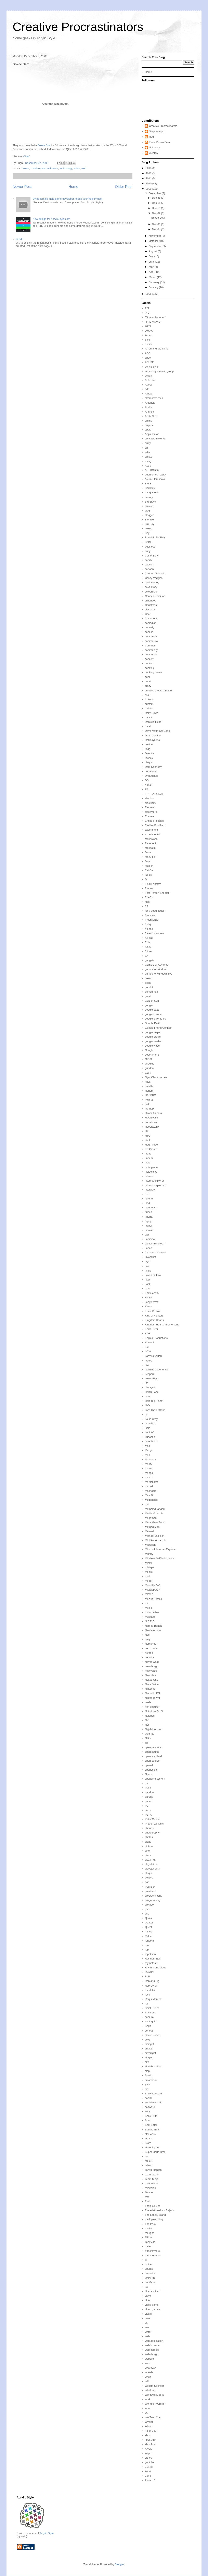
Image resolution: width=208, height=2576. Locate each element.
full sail (149, 937)
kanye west (151, 1301)
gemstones (151, 991)
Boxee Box (44, 145)
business (150, 546)
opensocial (151, 1769)
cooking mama (153, 672)
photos (149, 1837)
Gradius (149, 1063)
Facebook (150, 843)
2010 (149, 183)
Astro (148, 465)
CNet (26, 156)
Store (148, 2142)
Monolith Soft (152, 1585)
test (147, 2196)
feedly (148, 874)
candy (148, 560)
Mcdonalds (151, 1499)
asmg (148, 461)
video (77, 168)
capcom (149, 564)
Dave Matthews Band (157, 730)
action (148, 375)
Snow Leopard (153, 2093)
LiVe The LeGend (155, 1410)
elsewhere (151, 811)
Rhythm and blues (155, 1967)
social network (153, 2102)
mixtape (149, 1567)
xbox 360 (150, 2439)
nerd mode (151, 1648)
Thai (147, 2201)
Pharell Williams (154, 1823)
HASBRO (150, 1095)
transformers (152, 2250)
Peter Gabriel (152, 1819)
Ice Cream (151, 1149)
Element (150, 807)
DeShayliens (152, 739)
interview (150, 1189)
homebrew (151, 1122)
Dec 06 (156, 224)
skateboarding (153, 2066)
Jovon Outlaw (153, 1275)
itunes (148, 1212)
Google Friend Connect (158, 1027)
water (148, 2331)
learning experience (156, 1369)
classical (150, 609)
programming (152, 1900)
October (154, 240)
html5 (148, 1140)
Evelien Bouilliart (154, 825)
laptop (148, 1360)
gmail (148, 996)
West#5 (153, 152)
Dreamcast (151, 775)
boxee (25, 168)
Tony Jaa (150, 2241)
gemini (149, 987)
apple (148, 429)
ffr (146, 879)
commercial (151, 641)
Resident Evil (152, 1958)
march (148, 1477)
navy (147, 1639)
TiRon (148, 2237)
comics (149, 631)
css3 (147, 695)
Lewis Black (152, 1378)
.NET (148, 312)
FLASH (149, 897)
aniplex (149, 425)
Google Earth (152, 1023)
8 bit (147, 339)
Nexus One (151, 1679)
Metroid (149, 1531)
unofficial (150, 2282)
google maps (152, 1032)
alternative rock (154, 398)
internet (149, 1176)
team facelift (152, 2174)
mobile (149, 1571)
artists (148, 456)
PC (146, 1805)
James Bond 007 (155, 1243)
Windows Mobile (154, 2394)
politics (149, 1877)
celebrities (151, 591)
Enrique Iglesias (154, 820)
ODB (148, 1738)
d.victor (149, 708)
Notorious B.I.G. (154, 1711)
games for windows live (158, 973)
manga (149, 1472)
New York (150, 1675)
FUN (147, 942)
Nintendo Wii (152, 1697)
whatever (150, 2367)
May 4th (149, 1495)
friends (149, 928)
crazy (148, 685)
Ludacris (150, 1436)
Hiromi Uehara (153, 1113)
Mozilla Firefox (153, 1598)
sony (147, 2111)
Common (150, 645)
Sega (148, 2025)
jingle (148, 1270)
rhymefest (150, 1963)
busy (147, 551)
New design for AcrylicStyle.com (51, 218)
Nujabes (150, 1715)
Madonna (150, 1459)
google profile (153, 1036)
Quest (148, 1927)
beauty (149, 497)
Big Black (150, 501)
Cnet (147, 614)
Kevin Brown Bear (159, 142)
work (147, 2399)
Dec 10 (156, 208)
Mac (147, 1445)
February (154, 282)
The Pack (150, 2224)
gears (148, 978)
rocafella (150, 1990)
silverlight (150, 2053)
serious (149, 2030)
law (147, 1365)
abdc (148, 357)
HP (146, 1131)
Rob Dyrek (151, 1985)
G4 (146, 955)
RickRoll (150, 1972)
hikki (147, 1104)
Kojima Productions (156, 1337)
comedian (150, 622)
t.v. (146, 2156)
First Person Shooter (157, 892)
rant (147, 1945)
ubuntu (149, 2268)
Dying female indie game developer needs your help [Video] (67, 198)
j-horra (149, 1216)
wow (147, 2408)
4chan (148, 335)
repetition (150, 1954)
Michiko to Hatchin (155, 1540)
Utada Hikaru (152, 2291)
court (148, 681)
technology (66, 168)
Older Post (123, 187)
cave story (151, 586)
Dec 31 (156, 197)
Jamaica (150, 1239)
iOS (147, 1194)
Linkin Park (151, 1391)
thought (149, 2232)
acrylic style (151, 366)
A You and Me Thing (156, 348)
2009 (149, 188)
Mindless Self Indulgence (159, 1558)
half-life (149, 1086)
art (146, 447)
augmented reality (155, 474)
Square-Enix (152, 2129)
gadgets (149, 960)
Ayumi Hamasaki (155, 479)
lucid (147, 1427)
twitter (148, 2264)
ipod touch (151, 1207)
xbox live (150, 2444)
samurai (149, 2017)
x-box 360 (150, 2430)
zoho (148, 2471)
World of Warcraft (155, 2403)
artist (148, 452)
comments (151, 636)
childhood (150, 600)
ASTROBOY (152, 470)
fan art (148, 852)
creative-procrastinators (44, 168)
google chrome (153, 1014)
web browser (152, 2345)
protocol (149, 1904)
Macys (149, 1450)
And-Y (148, 407)
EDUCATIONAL (154, 793)
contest (149, 663)
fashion (149, 865)
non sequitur (152, 1706)
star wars (150, 2134)
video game (151, 2304)
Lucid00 (149, 1432)
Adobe (149, 384)
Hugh (152, 136)
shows (148, 2048)
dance (148, 717)
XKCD (148, 2448)
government (152, 1054)
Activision (150, 380)
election (149, 798)
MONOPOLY (152, 1589)
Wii (146, 2381)
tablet (148, 2160)
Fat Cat (149, 870)
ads (147, 389)
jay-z (147, 1261)
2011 (149, 178)
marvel (149, 1486)
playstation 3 (152, 1868)
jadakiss (149, 1230)
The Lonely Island (155, 2214)
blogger (149, 515)
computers (151, 654)
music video (152, 1612)
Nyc (147, 1724)
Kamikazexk (152, 1293)
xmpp (148, 2453)
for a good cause (155, 910)
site (147, 2061)
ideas (148, 1153)
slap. (147, 2070)
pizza (148, 1855)
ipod (147, 1203)
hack (147, 1081)
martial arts (151, 1481)
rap (147, 1949)
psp (147, 1913)
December (155, 193)
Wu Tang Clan (153, 2417)
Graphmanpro (157, 131)
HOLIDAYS (151, 1117)
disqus (149, 762)
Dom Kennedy (153, 766)
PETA (148, 1814)
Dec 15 (156, 202)
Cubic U (149, 699)
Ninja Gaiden (152, 1684)
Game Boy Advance (156, 964)
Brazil (148, 541)
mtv (147, 1603)
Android (149, 411)
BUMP (20, 239)
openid (149, 1765)
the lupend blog (154, 2219)
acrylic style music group (159, 371)
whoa (148, 2376)
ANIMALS (150, 416)
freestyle (150, 915)
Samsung (150, 2012)
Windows (150, 2390)
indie (147, 1162)
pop (147, 1882)
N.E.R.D (150, 1621)
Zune (148, 2475)
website (149, 2358)
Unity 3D (150, 2277)
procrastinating (153, 1895)
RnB (147, 1976)
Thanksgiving (152, 2205)
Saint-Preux (152, 2008)
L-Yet (148, 1351)
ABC (147, 353)
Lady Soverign (153, 1355)
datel (148, 726)
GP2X (148, 1059)
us (146, 2286)
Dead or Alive (152, 735)
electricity (150, 802)
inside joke (151, 1171)
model (148, 1580)
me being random (155, 1508)
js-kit (147, 1288)
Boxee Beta (158, 217)
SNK (147, 2084)
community (151, 650)
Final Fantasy (153, 883)
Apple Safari (152, 434)
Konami (149, 1342)
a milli (148, 344)
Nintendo (150, 1688)
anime (148, 420)
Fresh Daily (151, 919)
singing (149, 2057)
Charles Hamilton (155, 596)
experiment (151, 829)
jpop (147, 1279)
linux (147, 1396)
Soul (147, 2120)
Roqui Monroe (153, 1999)
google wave (152, 1045)
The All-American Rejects (159, 2210)
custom (149, 703)
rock (147, 1994)
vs (146, 2322)
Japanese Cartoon (155, 1252)
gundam (149, 1068)
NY (146, 1720)
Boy (147, 532)
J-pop (148, 1221)
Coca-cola (151, 618)
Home (73, 187)
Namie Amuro (153, 1630)
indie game (151, 1167)
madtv (148, 1463)
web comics (152, 2349)
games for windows (156, 969)
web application (154, 2340)
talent (148, 2165)
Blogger (119, 2564)
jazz (147, 1266)
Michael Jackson (154, 1535)
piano (148, 1841)
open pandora (153, 1747)
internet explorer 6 (155, 1185)
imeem (149, 1158)
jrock (147, 1284)
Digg (147, 748)
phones (149, 1828)
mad (147, 1455)
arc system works (155, 438)
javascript (150, 1256)
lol (146, 1414)
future (148, 951)
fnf (146, 906)
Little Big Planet (154, 1400)
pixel (147, 1850)
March (153, 277)
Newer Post (22, 187)
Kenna (149, 1306)
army (148, 443)
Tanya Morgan (153, 2169)
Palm (148, 1787)
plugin (148, 1873)
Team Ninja (151, 2179)
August (153, 251)
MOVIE (149, 1594)
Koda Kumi (151, 1329)
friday (148, 924)
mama (148, 1468)
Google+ (150, 1050)
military (149, 1553)
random (149, 1940)
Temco (149, 2192)
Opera (148, 1774)
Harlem (149, 1090)
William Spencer (154, 2385)
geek (148, 982)
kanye (148, 1297)
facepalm (150, 847)
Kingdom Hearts (154, 1320)
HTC (147, 1135)
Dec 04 (156, 229)
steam (148, 2138)
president (150, 1891)
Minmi (148, 1562)
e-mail (148, 784)
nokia (148, 1702)
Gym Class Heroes (156, 1077)
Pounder (150, 1886)
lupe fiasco (151, 1441)
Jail (147, 1234)
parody (149, 1796)
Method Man (152, 1526)
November (155, 235)
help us (149, 1099)
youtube (149, 2462)
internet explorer (154, 1180)
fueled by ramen (154, 933)
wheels (149, 2372)
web (83, 168)
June (152, 261)
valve (148, 2295)
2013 (149, 168)
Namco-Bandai (153, 1625)
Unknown (154, 147)
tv (146, 2259)
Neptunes (150, 1643)
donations (150, 771)
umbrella (150, 2273)
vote (147, 2318)
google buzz (152, 1009)
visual (148, 2313)
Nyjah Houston (153, 1729)
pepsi (148, 1810)
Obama (149, 1733)
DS (146, 780)
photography (152, 1832)
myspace (150, 1616)
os (146, 1783)
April (152, 271)
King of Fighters (154, 1315)
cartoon (149, 569)
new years (151, 1670)
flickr (147, 901)
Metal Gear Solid (155, 1522)
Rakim (148, 1936)
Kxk (147, 1346)
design (149, 744)
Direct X (149, 753)
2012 (149, 173)
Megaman (151, 1517)
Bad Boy (150, 488)
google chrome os (155, 1018)
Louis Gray (151, 1419)
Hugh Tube (151, 1144)
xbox (147, 2435)
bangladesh (151, 492)
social (148, 2098)
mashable (150, 1490)
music (148, 1607)
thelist (148, 2228)
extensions (151, 838)
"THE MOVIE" (153, 321)
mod (147, 1576)
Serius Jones (152, 2035)
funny (148, 946)
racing (148, 1931)
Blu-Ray (149, 524)
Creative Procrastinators (78, 27)
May (152, 266)
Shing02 (150, 2044)
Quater (149, 1922)
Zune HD (150, 2480)
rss (146, 2003)
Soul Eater (151, 2124)
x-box (148, 2426)
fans (147, 861)
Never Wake (152, 1661)
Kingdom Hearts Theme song (162, 1324)
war (147, 2327)
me (146, 1504)
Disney (149, 757)
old (146, 1742)
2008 (149, 293)
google (149, 1005)
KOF (147, 1333)
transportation (153, 2255)
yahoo (148, 2457)
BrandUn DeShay (155, 537)
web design (151, 2354)
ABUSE (149, 362)
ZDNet (149, 2466)
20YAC (149, 330)
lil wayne (150, 1387)
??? (147, 308)
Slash (148, 2075)
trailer (148, 2246)
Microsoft (150, 1544)
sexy (147, 2039)
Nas (147, 1634)
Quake (149, 1918)
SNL (147, 2089)
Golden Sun (152, 1000)
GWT (148, 1072)
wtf (146, 2412)
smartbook (151, 2080)
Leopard (150, 1374)
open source (152, 1751)
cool (147, 676)
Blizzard (149, 506)
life (146, 1382)
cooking (149, 667)
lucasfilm (150, 1423)
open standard (153, 1756)
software (150, 2106)
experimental (152, 834)
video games (152, 2309)
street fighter (152, 2147)
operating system (155, 1778)
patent (148, 1801)
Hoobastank (152, 1126)
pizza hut (150, 1859)
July (151, 256)
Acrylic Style (46, 2533)
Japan (148, 1248)
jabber (148, 1225)
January (154, 287)
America (150, 402)
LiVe (147, 1405)
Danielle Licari (153, 721)
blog (147, 510)
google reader (153, 1041)
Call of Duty (151, 555)
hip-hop (149, 1108)
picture (149, 1846)
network (149, 1657)
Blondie (149, 519)
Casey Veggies (153, 577)
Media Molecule (154, 1513)
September (155, 246)
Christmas (151, 605)
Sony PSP (151, 2115)
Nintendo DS (152, 1693)
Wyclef (149, 2421)
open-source (152, 1760)
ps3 (147, 1909)
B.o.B (148, 483)
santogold (150, 2021)
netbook (149, 1652)
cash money (152, 582)
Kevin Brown (152, 1311)
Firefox (149, 888)
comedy (149, 627)
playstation (151, 1864)
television (150, 2187)
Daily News (151, 712)
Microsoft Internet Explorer (160, 1549)
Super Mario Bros (155, 2151)
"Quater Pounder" (155, 317)
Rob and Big (152, 1980)
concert (149, 658)
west (147, 2363)
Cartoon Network (155, 573)
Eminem (150, 816)
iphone (149, 1198)
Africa (148, 393)
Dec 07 (156, 213)
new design (151, 1666)
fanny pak (150, 856)
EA (146, 789)
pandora (150, 1792)
